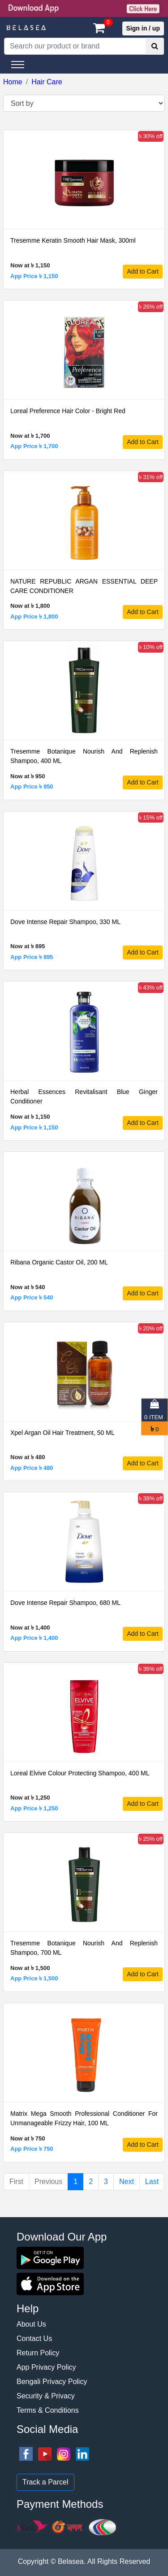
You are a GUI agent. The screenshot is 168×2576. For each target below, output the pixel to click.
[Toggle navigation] (17, 65)
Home (12, 82)
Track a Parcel (45, 2482)
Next (126, 2181)
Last (152, 2181)
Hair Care (46, 82)
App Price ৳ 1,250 (34, 1808)
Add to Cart (143, 271)
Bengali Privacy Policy (52, 2381)
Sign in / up (143, 28)
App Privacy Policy (46, 2367)
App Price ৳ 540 (31, 1297)
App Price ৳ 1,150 (34, 276)
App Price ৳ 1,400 (34, 1638)
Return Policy (38, 2353)
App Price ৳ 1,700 (34, 446)
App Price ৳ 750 (31, 2148)
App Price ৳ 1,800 (34, 616)
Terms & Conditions (48, 2410)
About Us (31, 2324)
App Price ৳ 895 (31, 957)
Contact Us (34, 2338)
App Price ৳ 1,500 (34, 1978)
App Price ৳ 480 (31, 1468)
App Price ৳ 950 (31, 786)
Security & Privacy (46, 2396)
